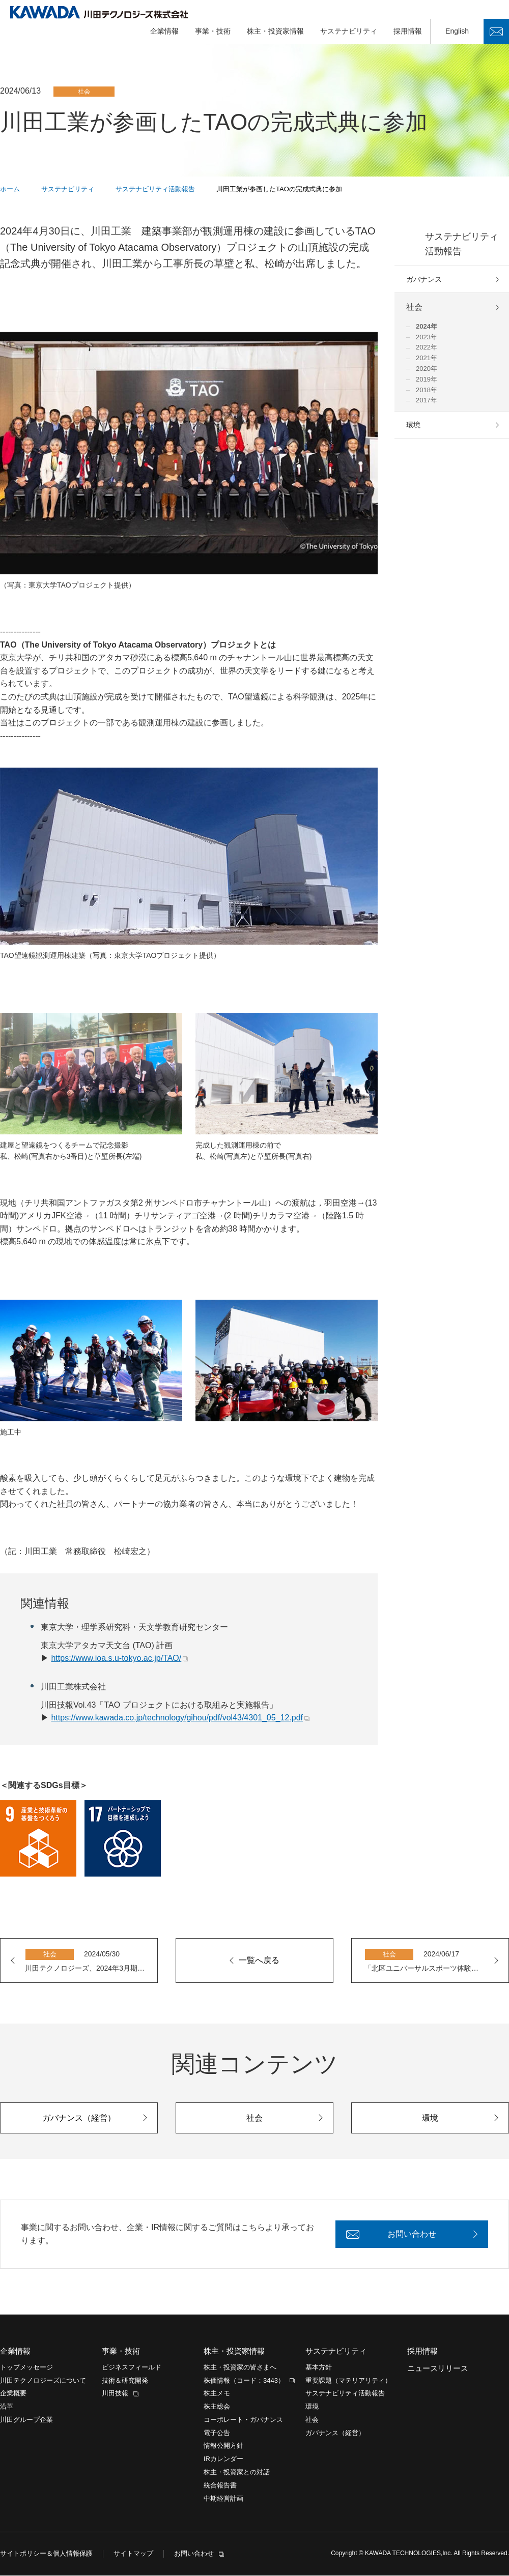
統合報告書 (220, 2486)
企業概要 (13, 2394)
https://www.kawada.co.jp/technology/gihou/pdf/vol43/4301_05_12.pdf (177, 1718)
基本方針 (318, 2368)
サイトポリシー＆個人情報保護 (46, 2554)
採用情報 (407, 32)
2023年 (426, 337)
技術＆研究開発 (125, 2381)
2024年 (426, 327)
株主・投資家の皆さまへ (240, 2368)
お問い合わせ (496, 32)
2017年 (426, 401)
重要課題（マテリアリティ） (348, 2381)
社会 (414, 307)
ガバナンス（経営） (335, 2433)
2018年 (426, 390)
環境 (413, 425)
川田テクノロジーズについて (43, 2381)
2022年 (426, 348)
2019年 (426, 380)
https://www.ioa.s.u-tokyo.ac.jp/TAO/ (116, 1659)
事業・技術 (213, 32)
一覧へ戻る (259, 1961)
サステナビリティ (348, 32)
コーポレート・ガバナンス (243, 2420)
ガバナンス (424, 280)
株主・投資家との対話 (237, 2472)
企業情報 (164, 32)
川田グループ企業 (26, 2420)
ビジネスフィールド (131, 2368)
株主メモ (217, 2394)
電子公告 (217, 2433)
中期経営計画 (223, 2499)
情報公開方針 (223, 2446)
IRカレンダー (223, 2460)
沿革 (6, 2407)
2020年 (426, 369)
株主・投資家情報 (275, 32)
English (457, 32)
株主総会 (217, 2407)
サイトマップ (133, 2554)
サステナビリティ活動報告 (461, 244)
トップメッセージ (26, 2368)
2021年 (426, 358)
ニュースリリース (437, 2368)
